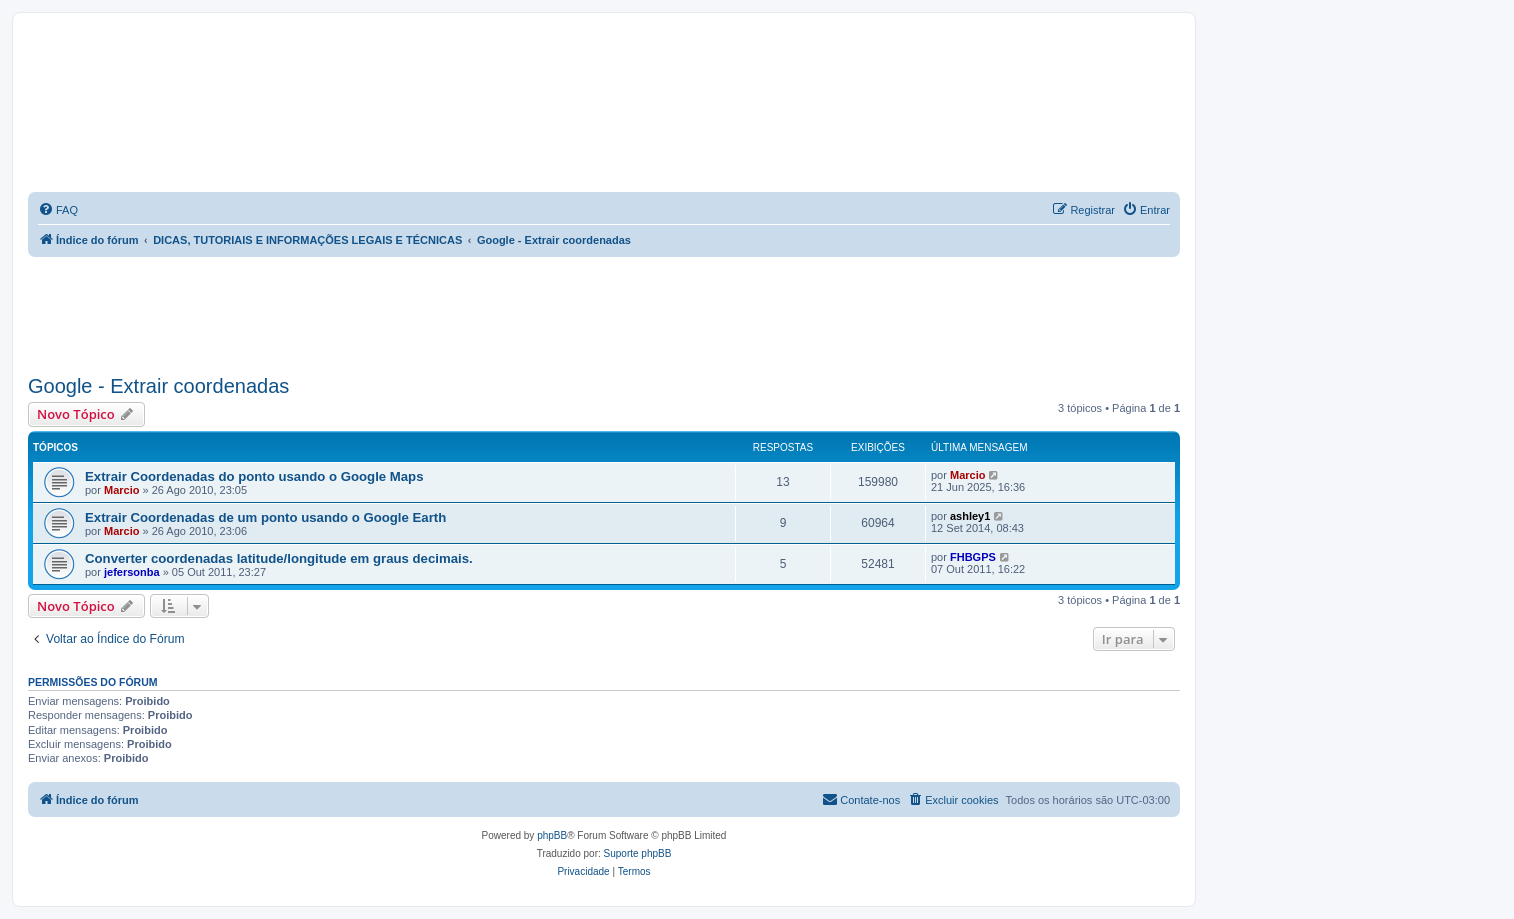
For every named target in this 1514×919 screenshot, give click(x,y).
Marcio (121, 490)
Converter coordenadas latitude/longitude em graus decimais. (279, 558)
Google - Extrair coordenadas (158, 386)
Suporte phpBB (638, 853)
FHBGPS (973, 557)
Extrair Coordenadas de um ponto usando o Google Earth (265, 517)
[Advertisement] (604, 312)
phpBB (552, 835)
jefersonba (132, 572)
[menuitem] (58, 210)
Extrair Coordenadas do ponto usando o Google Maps (254, 476)
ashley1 (970, 516)
